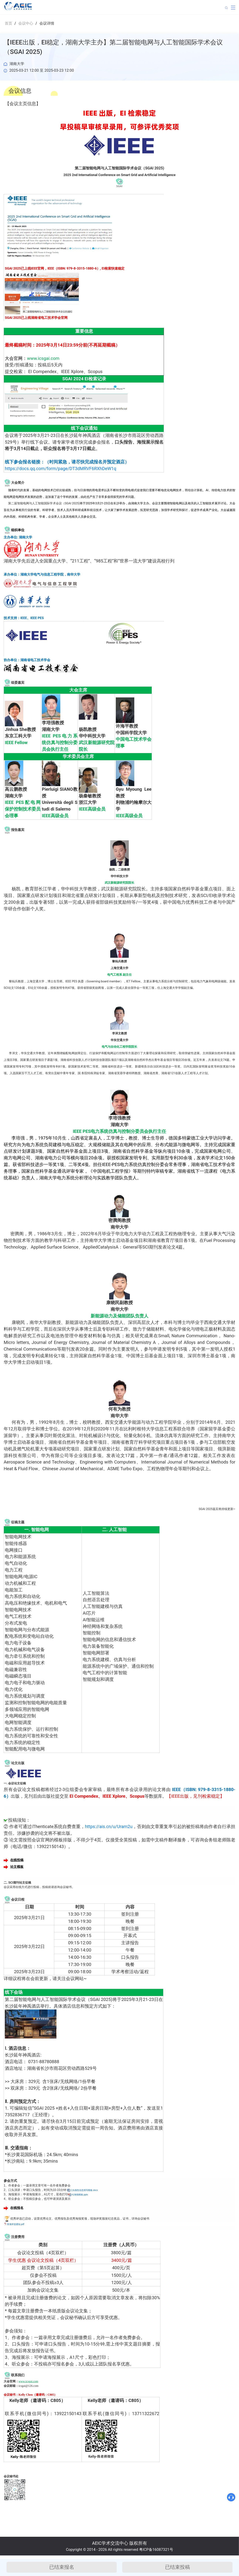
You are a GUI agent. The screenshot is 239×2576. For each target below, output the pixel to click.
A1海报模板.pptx (79, 2194)
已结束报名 (61, 2567)
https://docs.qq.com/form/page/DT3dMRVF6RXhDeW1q (60, 468)
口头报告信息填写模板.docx (84, 2190)
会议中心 (25, 23)
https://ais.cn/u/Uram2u (108, 1826)
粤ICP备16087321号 (156, 2549)
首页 (8, 23)
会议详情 (46, 23)
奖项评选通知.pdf (15, 2224)
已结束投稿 (177, 2567)
